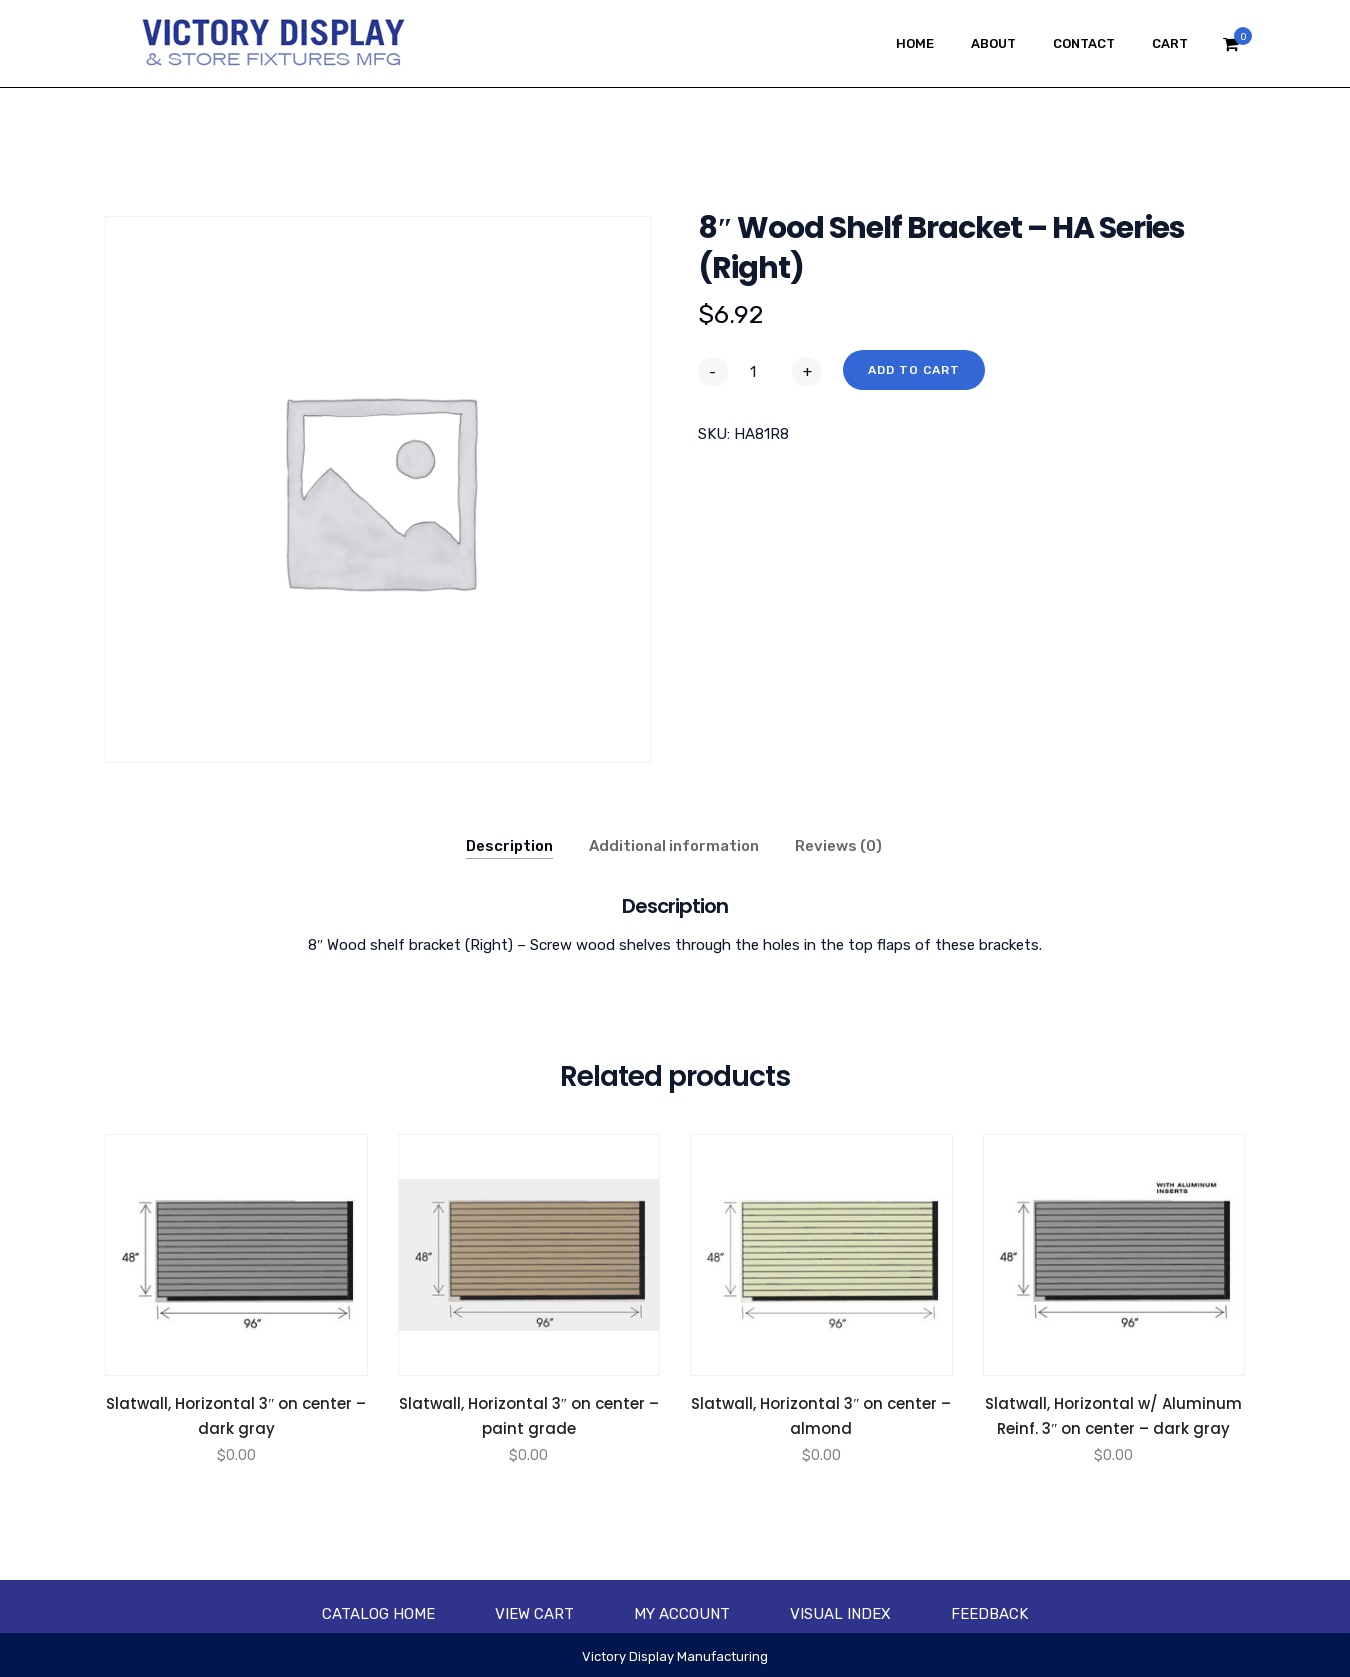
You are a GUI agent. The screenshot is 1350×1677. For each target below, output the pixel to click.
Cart (1170, 43)
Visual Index (840, 1614)
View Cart (534, 1614)
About (993, 43)
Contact (1084, 43)
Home (915, 43)
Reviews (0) (838, 846)
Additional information (674, 846)
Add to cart (914, 370)
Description (509, 846)
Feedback (989, 1614)
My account (682, 1614)
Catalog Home (378, 1614)
